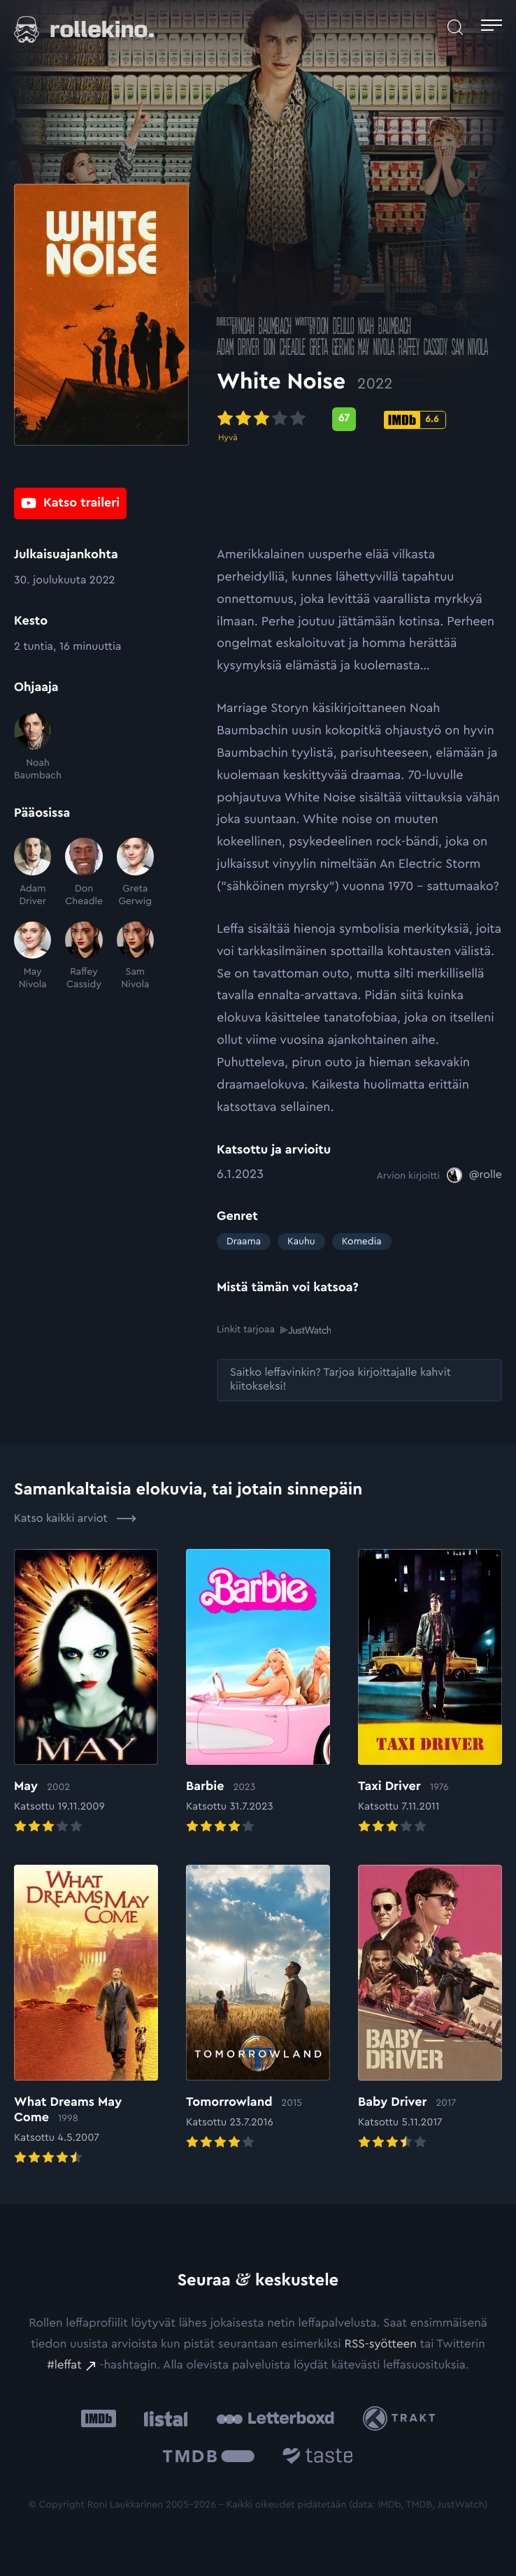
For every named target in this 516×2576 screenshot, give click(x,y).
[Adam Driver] (32, 873)
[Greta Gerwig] (135, 873)
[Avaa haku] (455, 27)
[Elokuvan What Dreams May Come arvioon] (86, 2015)
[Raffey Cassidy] (83, 956)
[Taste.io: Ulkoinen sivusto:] (317, 2457)
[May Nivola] (32, 956)
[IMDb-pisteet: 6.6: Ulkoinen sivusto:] (415, 423)
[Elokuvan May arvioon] (86, 1692)
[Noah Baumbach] (32, 748)
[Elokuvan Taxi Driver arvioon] (430, 1692)
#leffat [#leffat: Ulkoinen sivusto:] (64, 2365)
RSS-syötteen (380, 2344)
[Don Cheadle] (83, 873)
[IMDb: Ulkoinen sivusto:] (98, 2418)
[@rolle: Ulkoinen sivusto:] (474, 1175)
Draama (244, 1241)
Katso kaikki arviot (75, 1518)
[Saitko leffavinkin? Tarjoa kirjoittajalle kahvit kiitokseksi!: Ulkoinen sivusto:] (359, 1380)
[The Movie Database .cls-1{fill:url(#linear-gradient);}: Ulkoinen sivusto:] (208, 2457)
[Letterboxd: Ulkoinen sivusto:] (275, 2418)
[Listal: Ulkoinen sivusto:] (162, 2418)
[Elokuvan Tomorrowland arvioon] (258, 2008)
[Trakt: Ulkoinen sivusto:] (402, 2418)
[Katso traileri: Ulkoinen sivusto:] (70, 504)
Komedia (362, 1241)
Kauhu (301, 1241)
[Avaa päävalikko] (491, 27)
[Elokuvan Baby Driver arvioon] (430, 2008)
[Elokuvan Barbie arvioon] (258, 1692)
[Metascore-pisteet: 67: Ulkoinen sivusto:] (344, 423)
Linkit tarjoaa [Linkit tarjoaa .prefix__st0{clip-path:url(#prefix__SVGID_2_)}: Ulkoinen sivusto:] (274, 1330)
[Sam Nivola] (135, 956)
